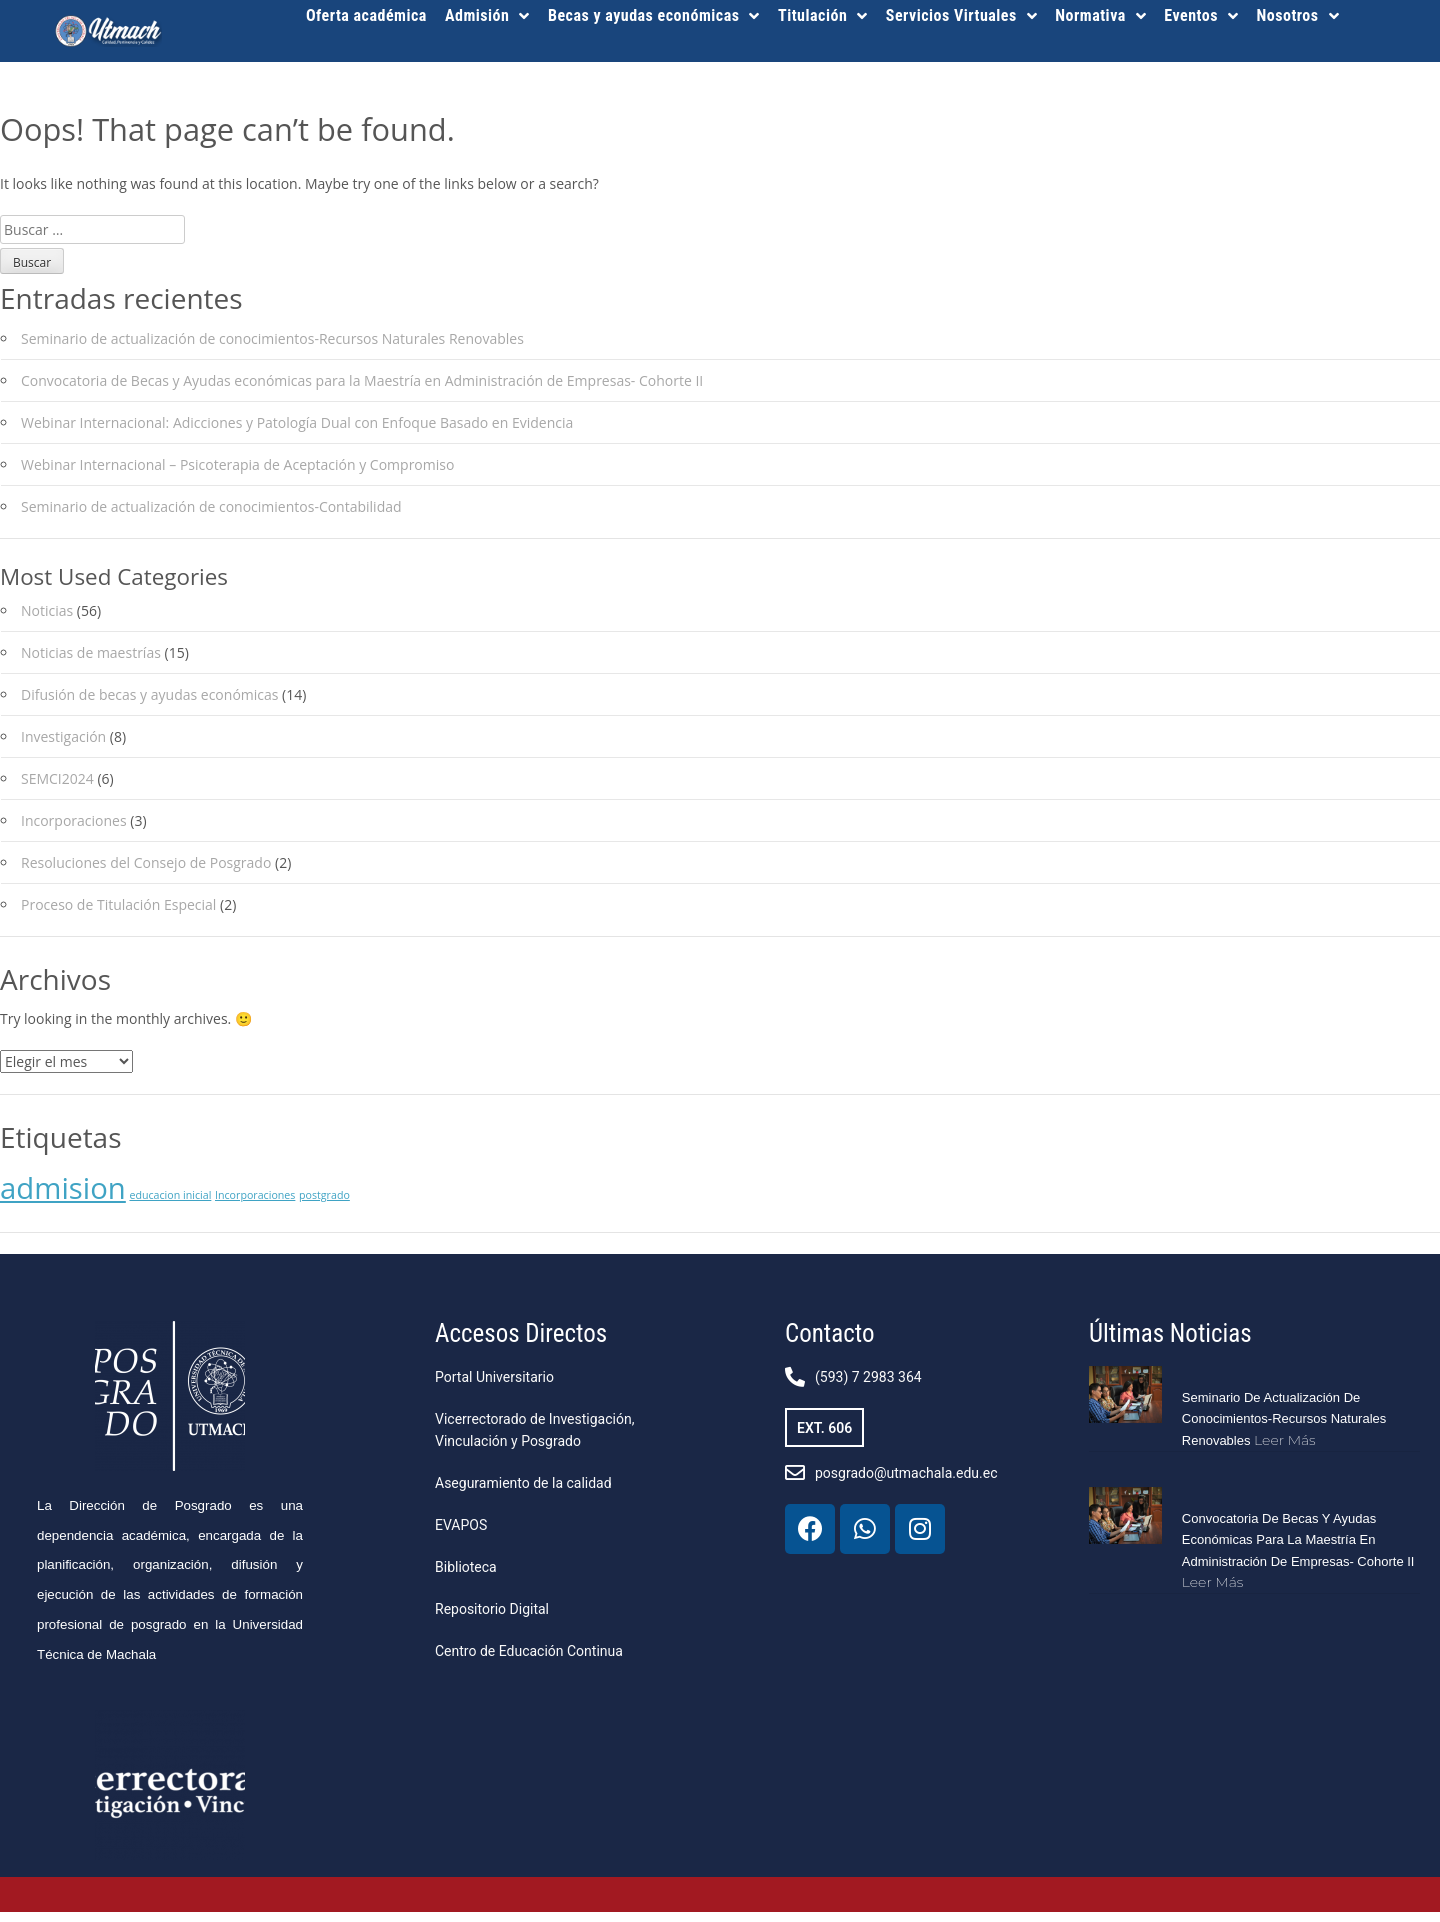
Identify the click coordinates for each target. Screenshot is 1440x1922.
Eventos (1201, 16)
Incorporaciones (74, 831)
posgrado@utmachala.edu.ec (906, 1483)
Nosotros (1297, 16)
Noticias (47, 621)
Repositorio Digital (492, 1619)
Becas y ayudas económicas (654, 16)
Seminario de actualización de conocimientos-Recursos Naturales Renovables (272, 348)
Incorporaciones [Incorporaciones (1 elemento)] (255, 1205)
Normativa (1100, 16)
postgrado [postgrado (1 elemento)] (324, 1205)
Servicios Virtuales (961, 16)
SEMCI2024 (57, 789)
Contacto (829, 1343)
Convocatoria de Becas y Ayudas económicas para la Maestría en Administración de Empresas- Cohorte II (362, 390)
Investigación (63, 747)
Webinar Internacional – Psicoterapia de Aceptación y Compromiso (237, 474)
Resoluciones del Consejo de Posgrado (146, 873)
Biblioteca (466, 1577)
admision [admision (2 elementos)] (63, 1198)
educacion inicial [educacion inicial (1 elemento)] (170, 1205)
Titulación (823, 16)
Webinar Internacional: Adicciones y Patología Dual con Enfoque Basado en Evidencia (297, 432)
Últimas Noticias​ (1170, 1343)
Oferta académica (366, 15)
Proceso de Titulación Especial (118, 915)
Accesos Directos (521, 1343)
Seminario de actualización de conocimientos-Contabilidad (211, 516)
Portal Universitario (494, 1387)
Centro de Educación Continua (529, 1661)
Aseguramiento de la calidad (523, 1493)
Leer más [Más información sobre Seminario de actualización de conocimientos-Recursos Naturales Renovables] (1285, 1450)
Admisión (487, 16)
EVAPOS (461, 1535)
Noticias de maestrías (91, 663)
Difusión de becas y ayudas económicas (149, 705)
